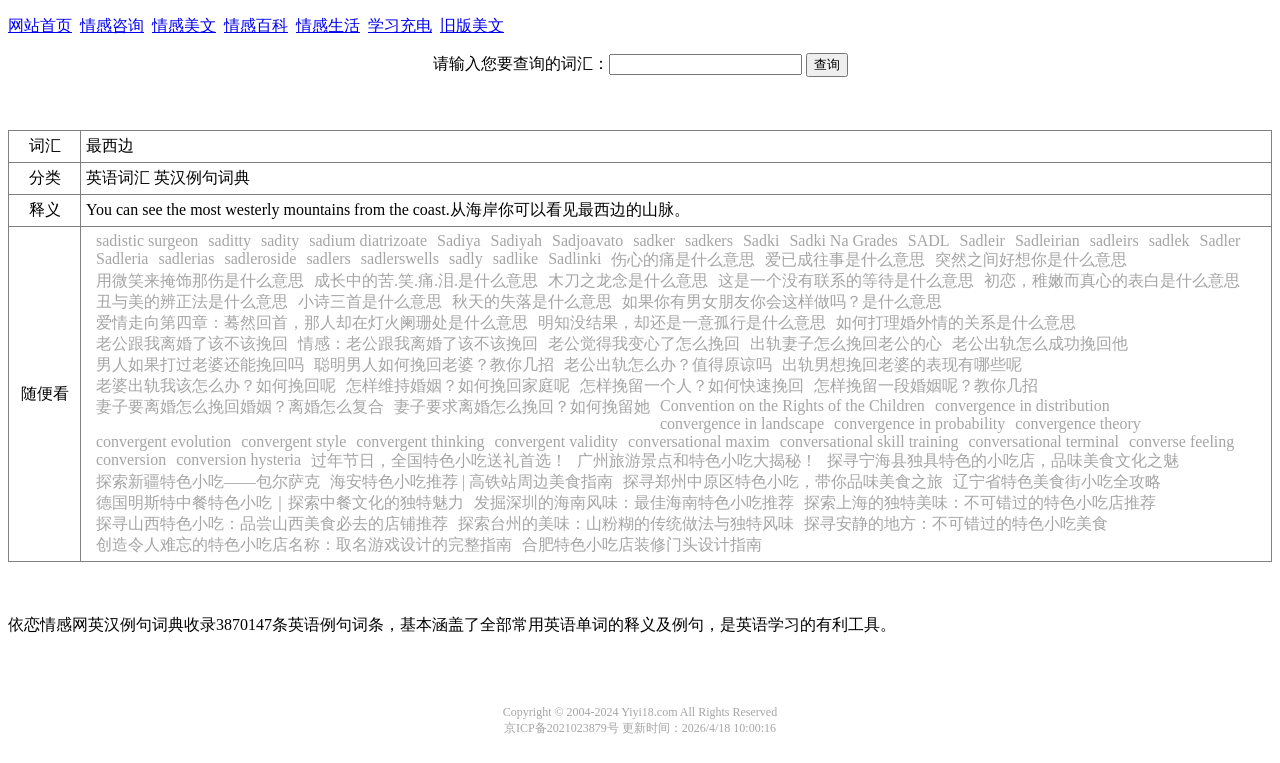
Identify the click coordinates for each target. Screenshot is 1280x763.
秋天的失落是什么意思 (532, 301)
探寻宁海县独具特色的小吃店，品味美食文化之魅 (1003, 460)
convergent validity (556, 441)
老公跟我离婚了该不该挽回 (192, 343)
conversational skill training (869, 441)
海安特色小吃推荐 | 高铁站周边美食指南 (471, 481)
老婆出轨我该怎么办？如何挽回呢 (216, 385)
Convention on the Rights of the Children (792, 405)
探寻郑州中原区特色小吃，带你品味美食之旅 (783, 481)
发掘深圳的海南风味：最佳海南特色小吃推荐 (634, 502)
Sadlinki (574, 258)
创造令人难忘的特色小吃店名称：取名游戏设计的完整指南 (304, 544)
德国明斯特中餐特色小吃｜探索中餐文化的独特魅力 (280, 502)
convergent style (293, 441)
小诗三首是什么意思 (370, 301)
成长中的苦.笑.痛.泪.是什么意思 (426, 280)
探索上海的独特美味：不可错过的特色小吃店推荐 (980, 502)
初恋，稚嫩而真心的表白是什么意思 (1112, 280)
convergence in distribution (1022, 405)
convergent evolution (163, 441)
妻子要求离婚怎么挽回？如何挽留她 (522, 406)
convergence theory (1077, 423)
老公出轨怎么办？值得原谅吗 (668, 364)
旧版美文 (472, 25)
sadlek (1169, 240)
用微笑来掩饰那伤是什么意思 (200, 280)
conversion (131, 459)
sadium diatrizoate (368, 240)
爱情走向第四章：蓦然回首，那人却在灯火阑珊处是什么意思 (312, 322)
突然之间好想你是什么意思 (1031, 259)
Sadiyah (517, 240)
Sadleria (122, 258)
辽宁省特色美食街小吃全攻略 (1057, 481)
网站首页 (40, 25)
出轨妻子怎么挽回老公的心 (846, 343)
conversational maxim (699, 441)
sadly (466, 258)
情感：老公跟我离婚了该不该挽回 (418, 343)
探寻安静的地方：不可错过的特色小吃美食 (956, 523)
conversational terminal (1043, 441)
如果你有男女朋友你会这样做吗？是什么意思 (782, 301)
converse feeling (1181, 441)
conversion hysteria (238, 459)
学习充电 (400, 25)
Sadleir (982, 240)
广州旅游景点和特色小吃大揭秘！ (697, 460)
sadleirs (1114, 240)
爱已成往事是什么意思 (845, 259)
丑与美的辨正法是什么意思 (192, 301)
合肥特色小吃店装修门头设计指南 (642, 544)
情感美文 (184, 25)
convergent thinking (420, 441)
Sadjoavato (587, 240)
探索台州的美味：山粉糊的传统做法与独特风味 (626, 523)
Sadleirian (1047, 240)
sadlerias (186, 258)
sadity (280, 240)
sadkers (709, 240)
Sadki (761, 240)
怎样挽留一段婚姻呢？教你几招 (926, 385)
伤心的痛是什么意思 (683, 259)
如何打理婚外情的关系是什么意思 (956, 322)
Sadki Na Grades (843, 240)
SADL (929, 240)
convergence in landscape (742, 423)
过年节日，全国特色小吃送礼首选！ (439, 460)
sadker (654, 240)
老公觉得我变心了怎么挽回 (644, 343)
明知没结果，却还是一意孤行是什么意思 (682, 322)
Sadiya (459, 240)
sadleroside (260, 258)
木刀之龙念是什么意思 (628, 280)
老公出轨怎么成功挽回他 (1040, 343)
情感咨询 (112, 25)
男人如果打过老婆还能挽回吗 (200, 364)
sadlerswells (400, 258)
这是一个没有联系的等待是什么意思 (846, 280)
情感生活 (328, 25)
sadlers (328, 258)
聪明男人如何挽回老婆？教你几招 (434, 364)
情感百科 (256, 25)
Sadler (1220, 240)
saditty (229, 240)
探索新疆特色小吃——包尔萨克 (208, 481)
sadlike (515, 258)
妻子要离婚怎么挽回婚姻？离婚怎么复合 (240, 406)
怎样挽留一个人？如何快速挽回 (692, 385)
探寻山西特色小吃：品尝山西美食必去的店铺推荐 (272, 523)
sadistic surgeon (147, 240)
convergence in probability (919, 423)
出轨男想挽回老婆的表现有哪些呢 (902, 364)
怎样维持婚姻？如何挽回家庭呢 (458, 385)
